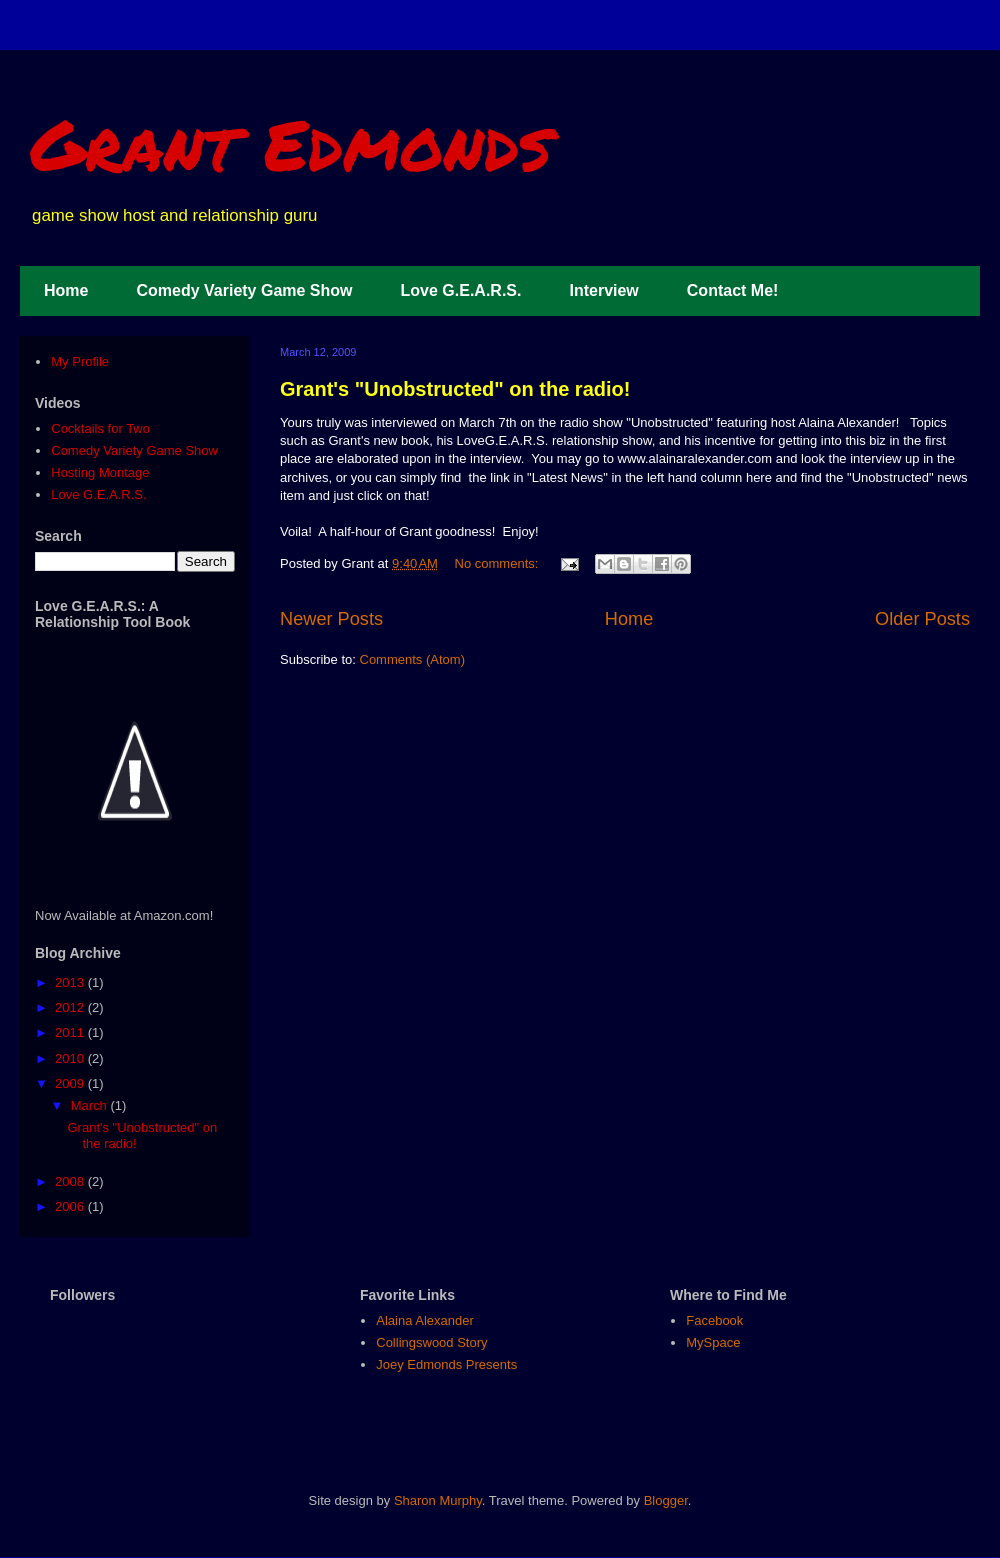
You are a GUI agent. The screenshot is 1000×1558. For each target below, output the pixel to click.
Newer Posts (331, 619)
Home (66, 290)
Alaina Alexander (425, 1320)
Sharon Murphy (438, 1500)
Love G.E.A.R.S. (461, 290)
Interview (603, 290)
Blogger (666, 1500)
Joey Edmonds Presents (446, 1364)
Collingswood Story (431, 1342)
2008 (71, 1181)
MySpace (713, 1342)
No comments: (498, 563)
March (91, 1105)
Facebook (714, 1320)
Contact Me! (733, 290)
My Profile (80, 361)
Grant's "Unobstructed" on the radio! (455, 389)
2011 (71, 1032)
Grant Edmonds (290, 143)
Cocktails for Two (100, 428)
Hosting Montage (100, 472)
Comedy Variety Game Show (244, 290)
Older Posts (922, 619)
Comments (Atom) (412, 659)
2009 (71, 1083)
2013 (71, 982)
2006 (71, 1206)
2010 (71, 1058)
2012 (71, 1007)
